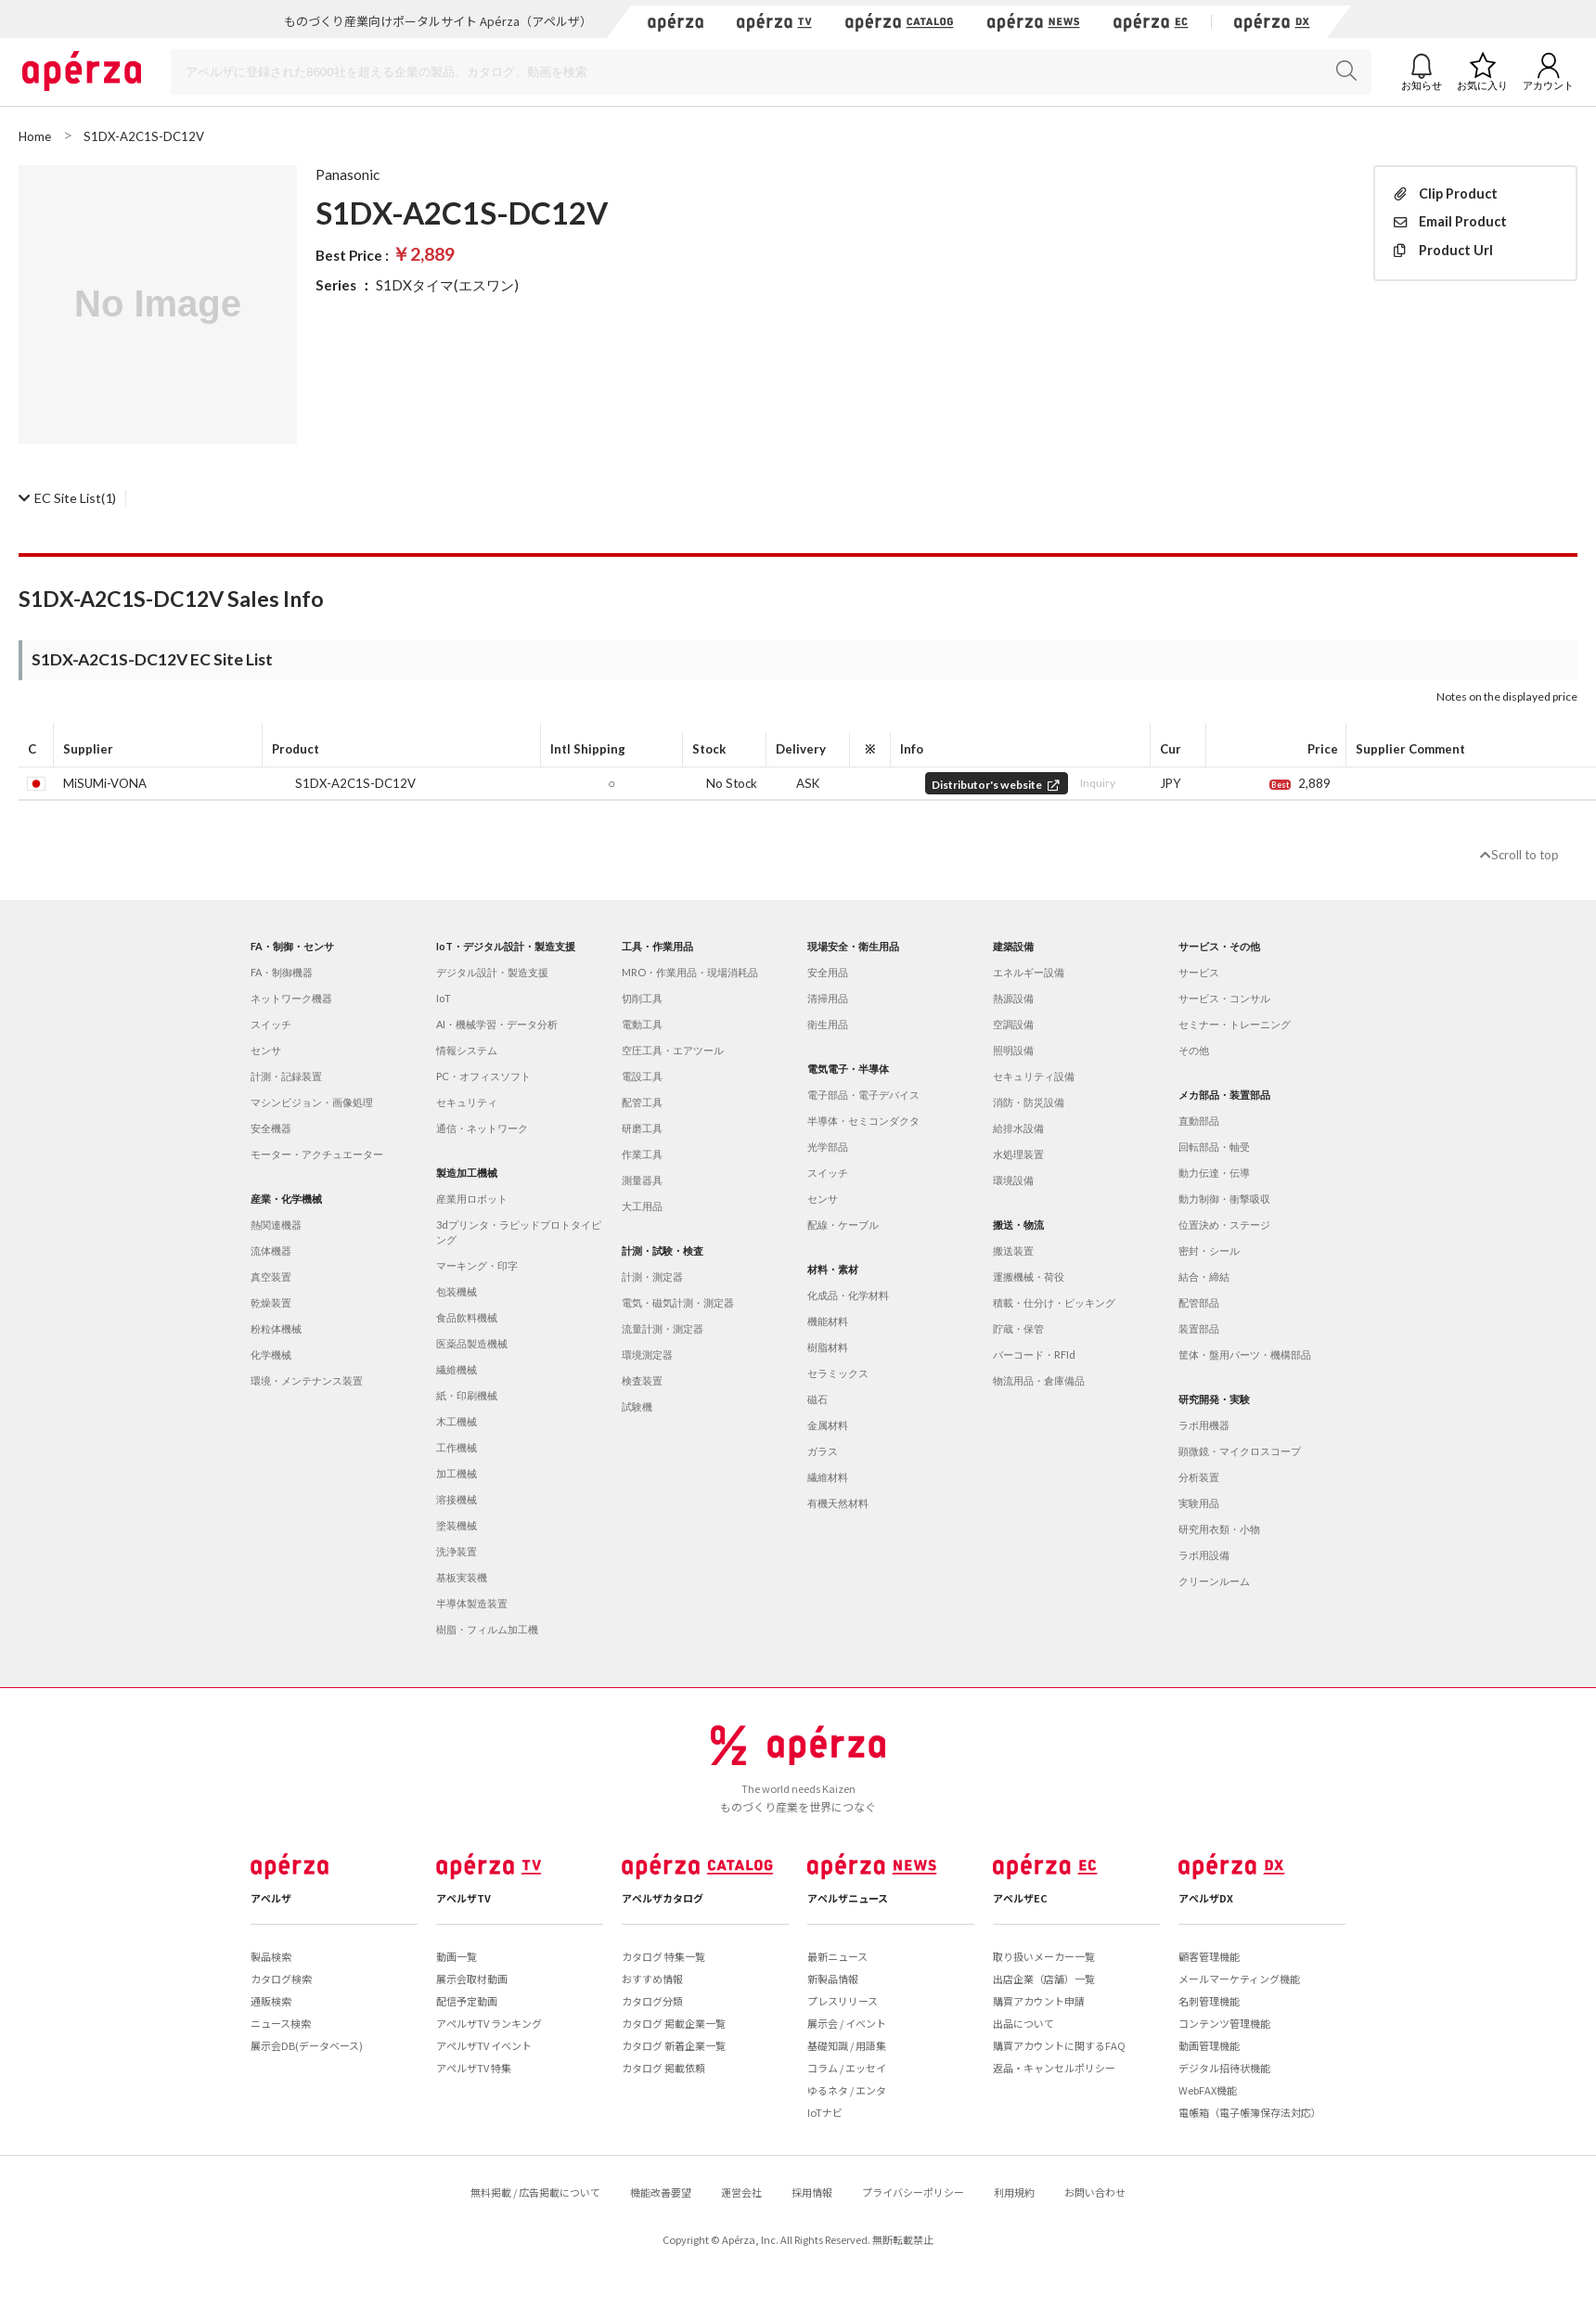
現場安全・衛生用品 (853, 946)
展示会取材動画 (472, 1978)
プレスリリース (842, 2000)
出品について (1023, 2023)
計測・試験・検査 (662, 1250)
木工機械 (456, 1421)
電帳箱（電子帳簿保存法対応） (1249, 2112)
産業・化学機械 (286, 1199)
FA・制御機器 (282, 972)
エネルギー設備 (1028, 972)
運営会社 (741, 2192)
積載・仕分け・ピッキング (1054, 1302)
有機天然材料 (838, 1503)
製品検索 (271, 1956)
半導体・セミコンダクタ (863, 1121)
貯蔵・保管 (1018, 1328)
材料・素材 (832, 1269)
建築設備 (1013, 946)
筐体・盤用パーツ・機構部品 (1244, 1354)
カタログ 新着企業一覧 (674, 2045)
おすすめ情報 (652, 1978)
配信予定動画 (466, 2000)
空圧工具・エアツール (673, 1050)
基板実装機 (461, 1577)
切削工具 (642, 998)
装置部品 (1198, 1328)
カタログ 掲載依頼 (663, 2067)
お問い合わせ (1095, 2192)
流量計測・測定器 (662, 1328)
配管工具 (642, 1102)
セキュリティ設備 (1034, 1076)
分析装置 (1198, 1477)
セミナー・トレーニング (1234, 1024)
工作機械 (456, 1447)
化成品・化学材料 (848, 1295)
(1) (67, 498)
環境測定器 (647, 1354)
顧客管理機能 (1209, 1956)
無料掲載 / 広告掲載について (535, 2192)
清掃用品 (827, 998)
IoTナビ (825, 2112)
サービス (1198, 972)
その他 (1193, 1050)
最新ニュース (837, 1956)
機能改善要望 (660, 2192)
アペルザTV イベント (484, 2045)
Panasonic (347, 174)
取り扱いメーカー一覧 (1044, 1956)
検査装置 (642, 1380)
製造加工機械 (466, 1173)
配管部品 (1198, 1302)
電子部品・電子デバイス (863, 1095)
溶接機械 (456, 1499)
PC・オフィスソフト (483, 1076)
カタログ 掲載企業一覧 (674, 2023)
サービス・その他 (1219, 946)
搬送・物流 (1018, 1224)
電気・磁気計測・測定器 (678, 1302)
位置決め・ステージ (1224, 1224)
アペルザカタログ (662, 1897)
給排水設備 (1018, 1128)
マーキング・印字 (477, 1265)
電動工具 (642, 1024)
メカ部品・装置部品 (1224, 1095)
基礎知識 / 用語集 (846, 2045)
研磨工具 (642, 1128)
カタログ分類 (652, 2000)
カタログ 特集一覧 (663, 1956)
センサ (266, 1050)
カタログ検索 (281, 1978)
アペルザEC (1020, 1897)
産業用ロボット (472, 1199)
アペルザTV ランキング (489, 2023)
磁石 (817, 1399)
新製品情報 (832, 1978)
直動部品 (1198, 1121)
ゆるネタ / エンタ (846, 2089)
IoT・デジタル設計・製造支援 (505, 946)
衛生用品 (827, 1024)
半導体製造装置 (472, 1603)
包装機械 (456, 1291)
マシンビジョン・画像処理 (312, 1102)
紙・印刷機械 (466, 1395)
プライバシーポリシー (913, 2192)
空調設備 (1013, 1024)
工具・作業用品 (657, 946)
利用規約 (1014, 2192)
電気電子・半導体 (848, 1069)
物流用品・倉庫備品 (1039, 1380)
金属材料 (827, 1425)
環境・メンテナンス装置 (307, 1380)
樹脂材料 (827, 1347)
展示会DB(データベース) (307, 2045)
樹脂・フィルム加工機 (487, 1629)
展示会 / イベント (846, 2023)
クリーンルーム (1214, 1581)
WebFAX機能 (1207, 2089)
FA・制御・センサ (292, 946)
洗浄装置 (456, 1551)
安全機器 (271, 1128)
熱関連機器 (276, 1224)
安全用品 (827, 972)
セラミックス (838, 1373)
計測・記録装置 (286, 1076)
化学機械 (271, 1354)
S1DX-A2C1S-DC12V (355, 783)
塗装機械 (456, 1525)
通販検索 (271, 2000)
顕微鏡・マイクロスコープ (1239, 1451)
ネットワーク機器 (291, 998)
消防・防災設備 (1028, 1102)
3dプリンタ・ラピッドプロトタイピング (518, 1231)
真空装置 (271, 1276)
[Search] (771, 72)
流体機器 (271, 1250)
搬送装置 (1013, 1250)
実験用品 (1198, 1503)
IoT (443, 998)
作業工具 (642, 1154)
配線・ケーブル (843, 1224)
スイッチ (271, 1024)
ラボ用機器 (1203, 1425)
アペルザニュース (847, 1897)
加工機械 (456, 1473)
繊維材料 (827, 1477)
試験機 (637, 1406)
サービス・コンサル (1224, 998)
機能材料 (827, 1321)
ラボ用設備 (1203, 1555)
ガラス (822, 1451)
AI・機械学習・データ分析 (497, 1024)
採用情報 (812, 2192)
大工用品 (642, 1206)
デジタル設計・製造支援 (492, 972)
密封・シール (1209, 1250)
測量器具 (642, 1180)
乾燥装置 (271, 1302)
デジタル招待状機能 (1224, 2067)
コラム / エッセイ (846, 2067)
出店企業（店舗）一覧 (1044, 1978)
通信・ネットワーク (482, 1128)
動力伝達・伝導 (1214, 1173)
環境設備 (1013, 1180)
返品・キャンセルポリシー (1054, 2067)
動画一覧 (456, 1956)
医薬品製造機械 (472, 1343)
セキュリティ (466, 1102)
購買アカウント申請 (1039, 2000)
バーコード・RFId (1034, 1354)
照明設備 (1013, 1050)
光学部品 (827, 1147)
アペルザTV (463, 1897)
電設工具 (642, 1076)
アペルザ (271, 1897)
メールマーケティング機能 (1239, 1978)
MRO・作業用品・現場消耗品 (690, 972)
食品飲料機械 (466, 1317)
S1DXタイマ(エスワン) (447, 285)
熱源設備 (1013, 998)
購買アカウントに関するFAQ (1059, 2045)
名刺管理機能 (1209, 2000)
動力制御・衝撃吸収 (1224, 1199)
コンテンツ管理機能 (1224, 2023)
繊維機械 (456, 1369)
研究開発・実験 (1214, 1399)
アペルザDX (1205, 1897)
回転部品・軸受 (1214, 1147)
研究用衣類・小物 (1219, 1529)
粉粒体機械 (276, 1328)
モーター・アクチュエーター (317, 1154)
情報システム (466, 1050)
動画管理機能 (1209, 2045)
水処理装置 (1018, 1154)
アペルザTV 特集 (473, 2067)
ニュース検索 (281, 2023)
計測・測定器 (652, 1276)
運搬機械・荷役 (1028, 1276)
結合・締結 (1203, 1276)
